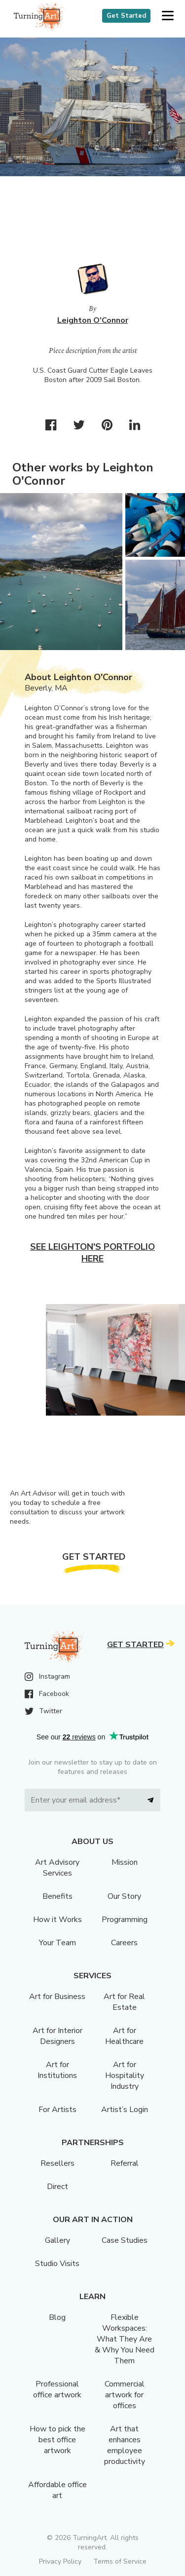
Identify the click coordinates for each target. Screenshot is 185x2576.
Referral (125, 2163)
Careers (124, 1942)
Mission (124, 1862)
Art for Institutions (57, 2070)
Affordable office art (57, 2490)
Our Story (124, 1896)
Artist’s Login (124, 2109)
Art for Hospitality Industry (124, 2075)
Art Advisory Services (57, 1868)
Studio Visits (57, 2263)
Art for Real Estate (124, 2002)
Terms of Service (120, 2561)
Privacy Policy (60, 2561)
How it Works (57, 1919)
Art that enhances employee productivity (124, 2445)
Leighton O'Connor (92, 320)
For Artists (57, 2109)
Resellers (57, 2163)
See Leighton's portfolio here (92, 1253)
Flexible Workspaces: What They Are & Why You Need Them (124, 2339)
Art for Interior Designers (57, 2036)
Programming (125, 1919)
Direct (57, 2186)
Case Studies (125, 2240)
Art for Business (57, 1996)
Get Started (126, 15)
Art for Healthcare (124, 2036)
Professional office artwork (57, 2389)
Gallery (57, 2240)
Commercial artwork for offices (125, 2395)
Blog (57, 2317)
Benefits (57, 1896)
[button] (167, 16)
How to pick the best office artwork (57, 2439)
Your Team (57, 1942)
